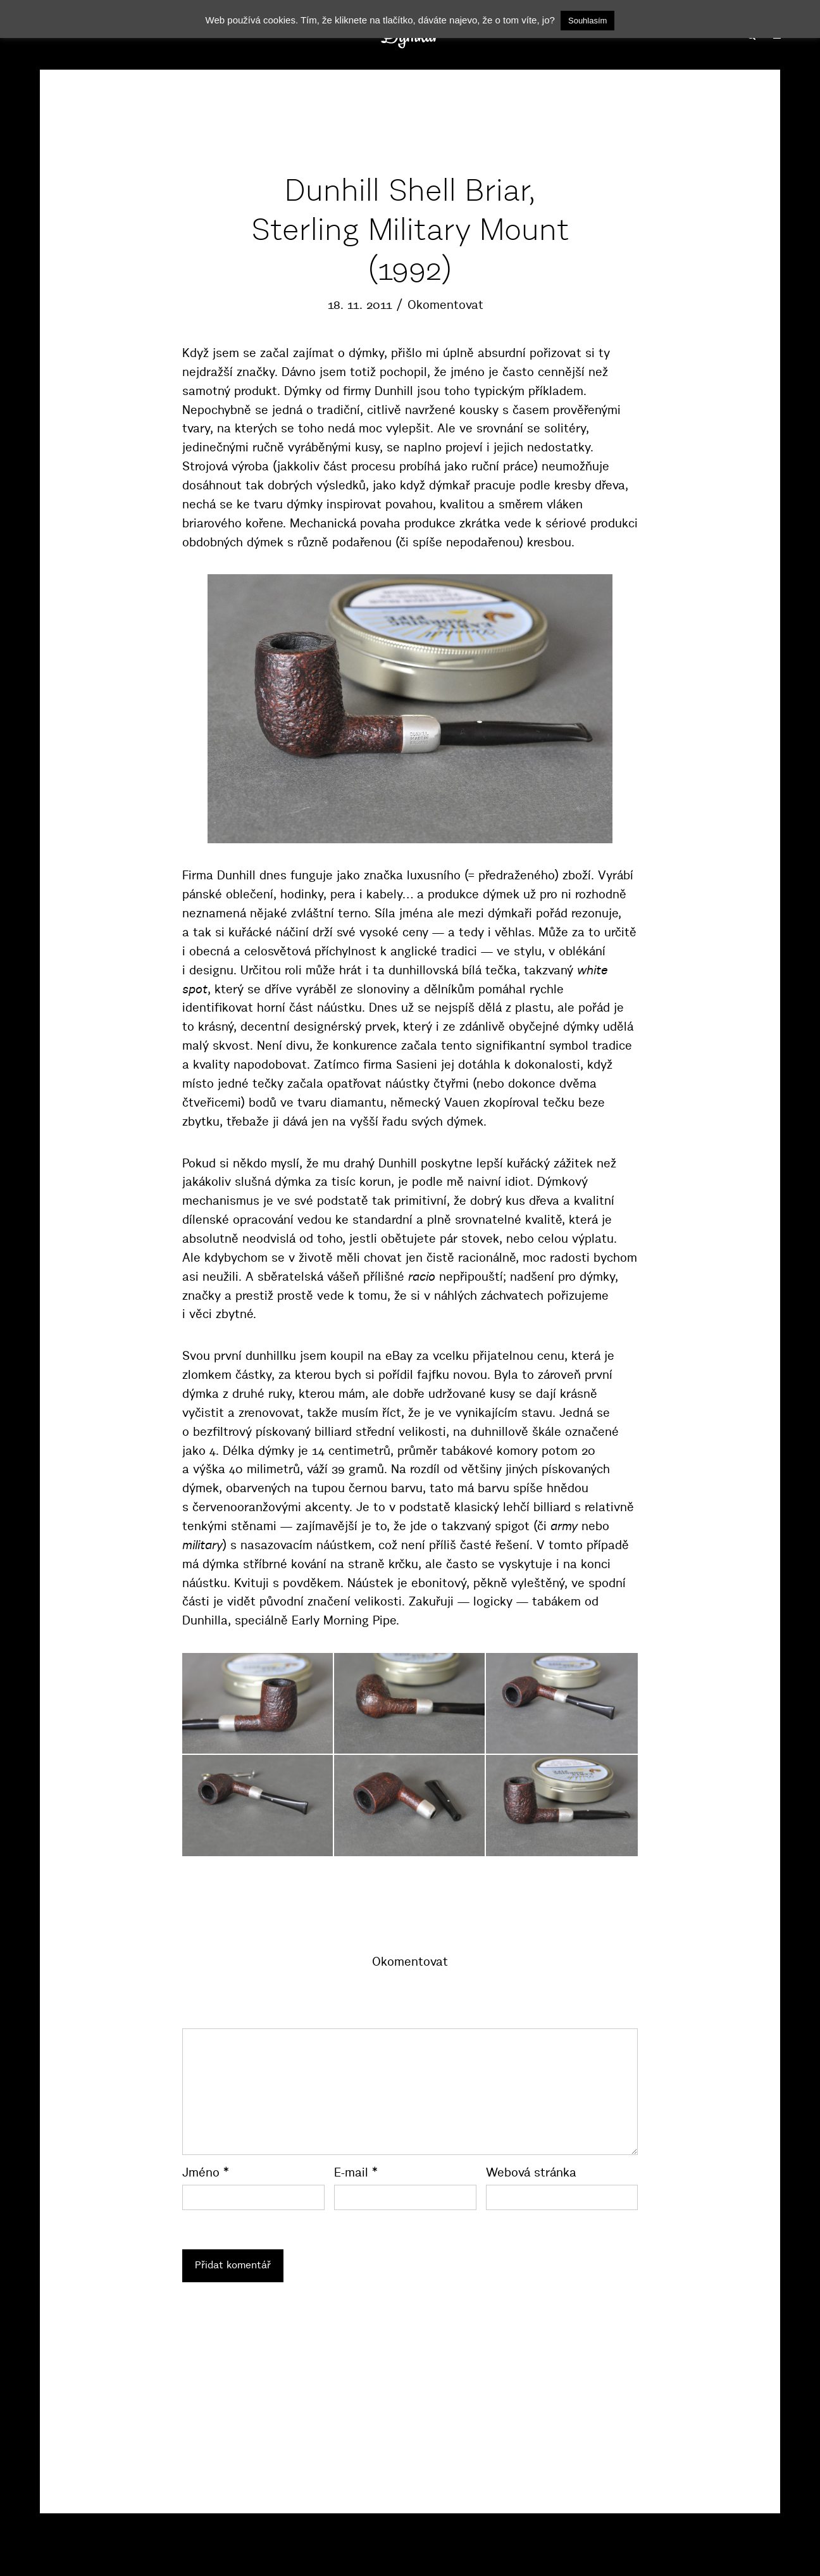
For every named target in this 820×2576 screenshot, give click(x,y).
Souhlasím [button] (587, 20)
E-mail (356, 2172)
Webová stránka (531, 2172)
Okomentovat (445, 305)
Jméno (205, 2172)
